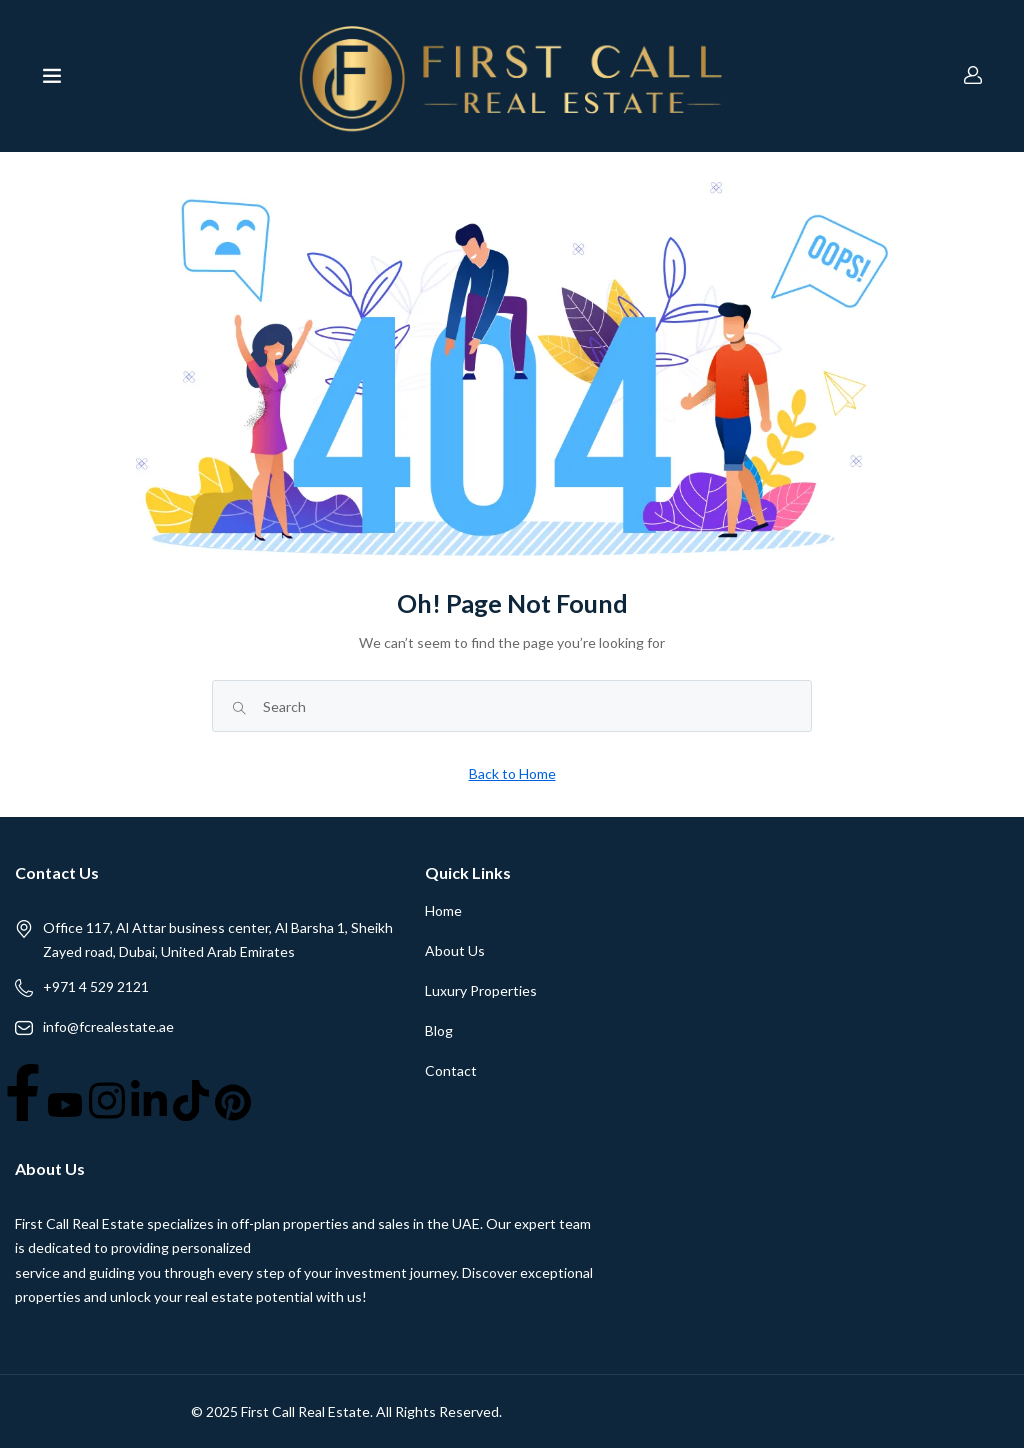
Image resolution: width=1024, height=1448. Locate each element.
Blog (439, 1030)
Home (443, 910)
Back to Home (512, 773)
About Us (455, 950)
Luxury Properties (481, 990)
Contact (451, 1070)
